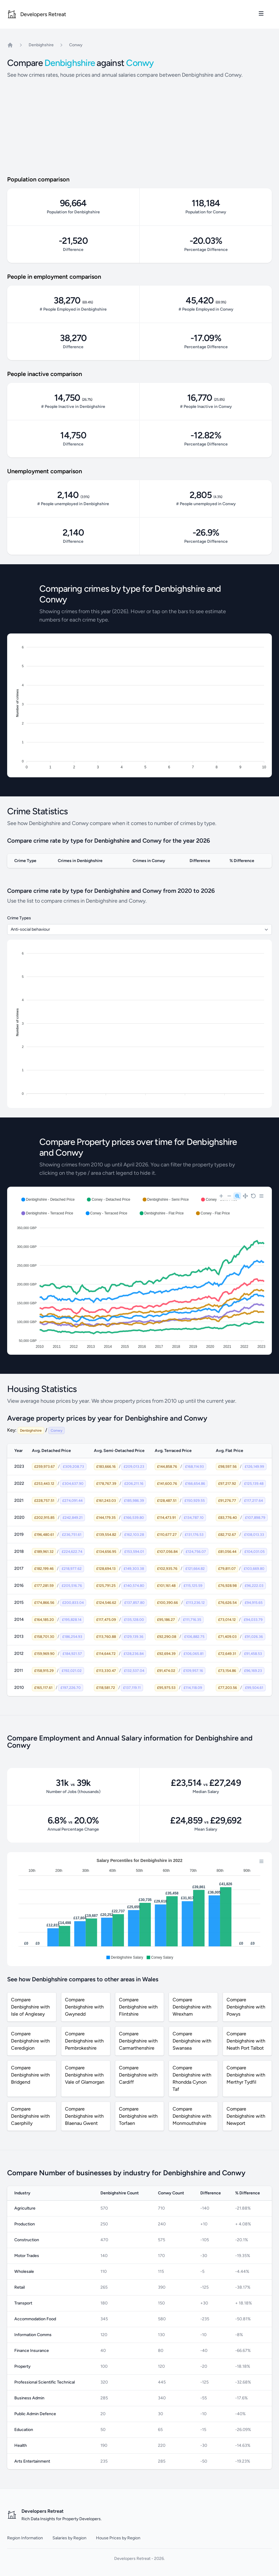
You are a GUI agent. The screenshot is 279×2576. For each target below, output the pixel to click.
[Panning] (245, 1196)
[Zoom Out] (229, 1196)
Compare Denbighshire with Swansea (192, 2041)
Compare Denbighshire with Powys (246, 2007)
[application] (139, 1270)
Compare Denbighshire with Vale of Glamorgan (84, 2075)
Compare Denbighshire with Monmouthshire (192, 2116)
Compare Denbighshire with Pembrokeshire (84, 2041)
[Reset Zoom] (253, 1196)
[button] (48, 1199)
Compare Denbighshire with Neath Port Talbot (246, 2041)
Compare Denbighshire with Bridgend (30, 2075)
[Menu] (261, 1196)
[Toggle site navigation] (261, 13)
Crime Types (19, 918)
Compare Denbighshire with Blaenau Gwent (84, 2116)
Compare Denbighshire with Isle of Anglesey (30, 2007)
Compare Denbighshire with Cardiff (138, 2075)
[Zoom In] (221, 1196)
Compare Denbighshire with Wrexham (192, 2007)
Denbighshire (41, 44)
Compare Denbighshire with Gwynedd (84, 2007)
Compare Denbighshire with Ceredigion (30, 2041)
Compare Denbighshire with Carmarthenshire (138, 2041)
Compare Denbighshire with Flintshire (138, 2007)
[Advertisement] (139, 130)
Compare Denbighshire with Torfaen (138, 2116)
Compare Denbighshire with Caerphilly (30, 2116)
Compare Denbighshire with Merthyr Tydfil (246, 2075)
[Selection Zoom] (237, 1196)
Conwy (76, 44)
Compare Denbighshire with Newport (246, 2116)
